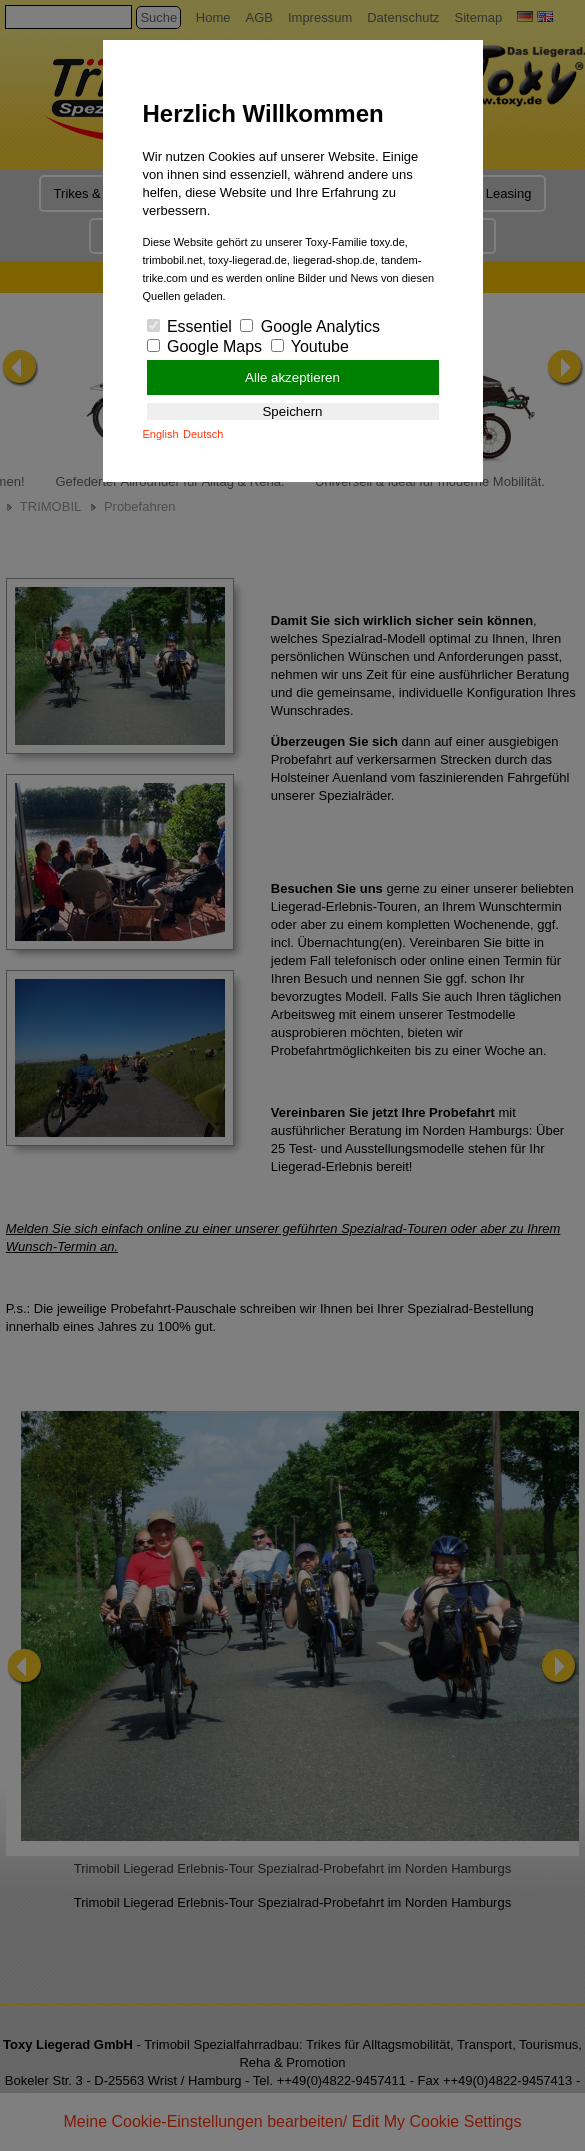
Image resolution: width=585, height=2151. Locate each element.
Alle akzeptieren (292, 377)
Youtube (310, 346)
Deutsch (203, 434)
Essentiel (189, 326)
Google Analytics (310, 326)
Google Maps (205, 346)
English (161, 434)
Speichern (292, 411)
